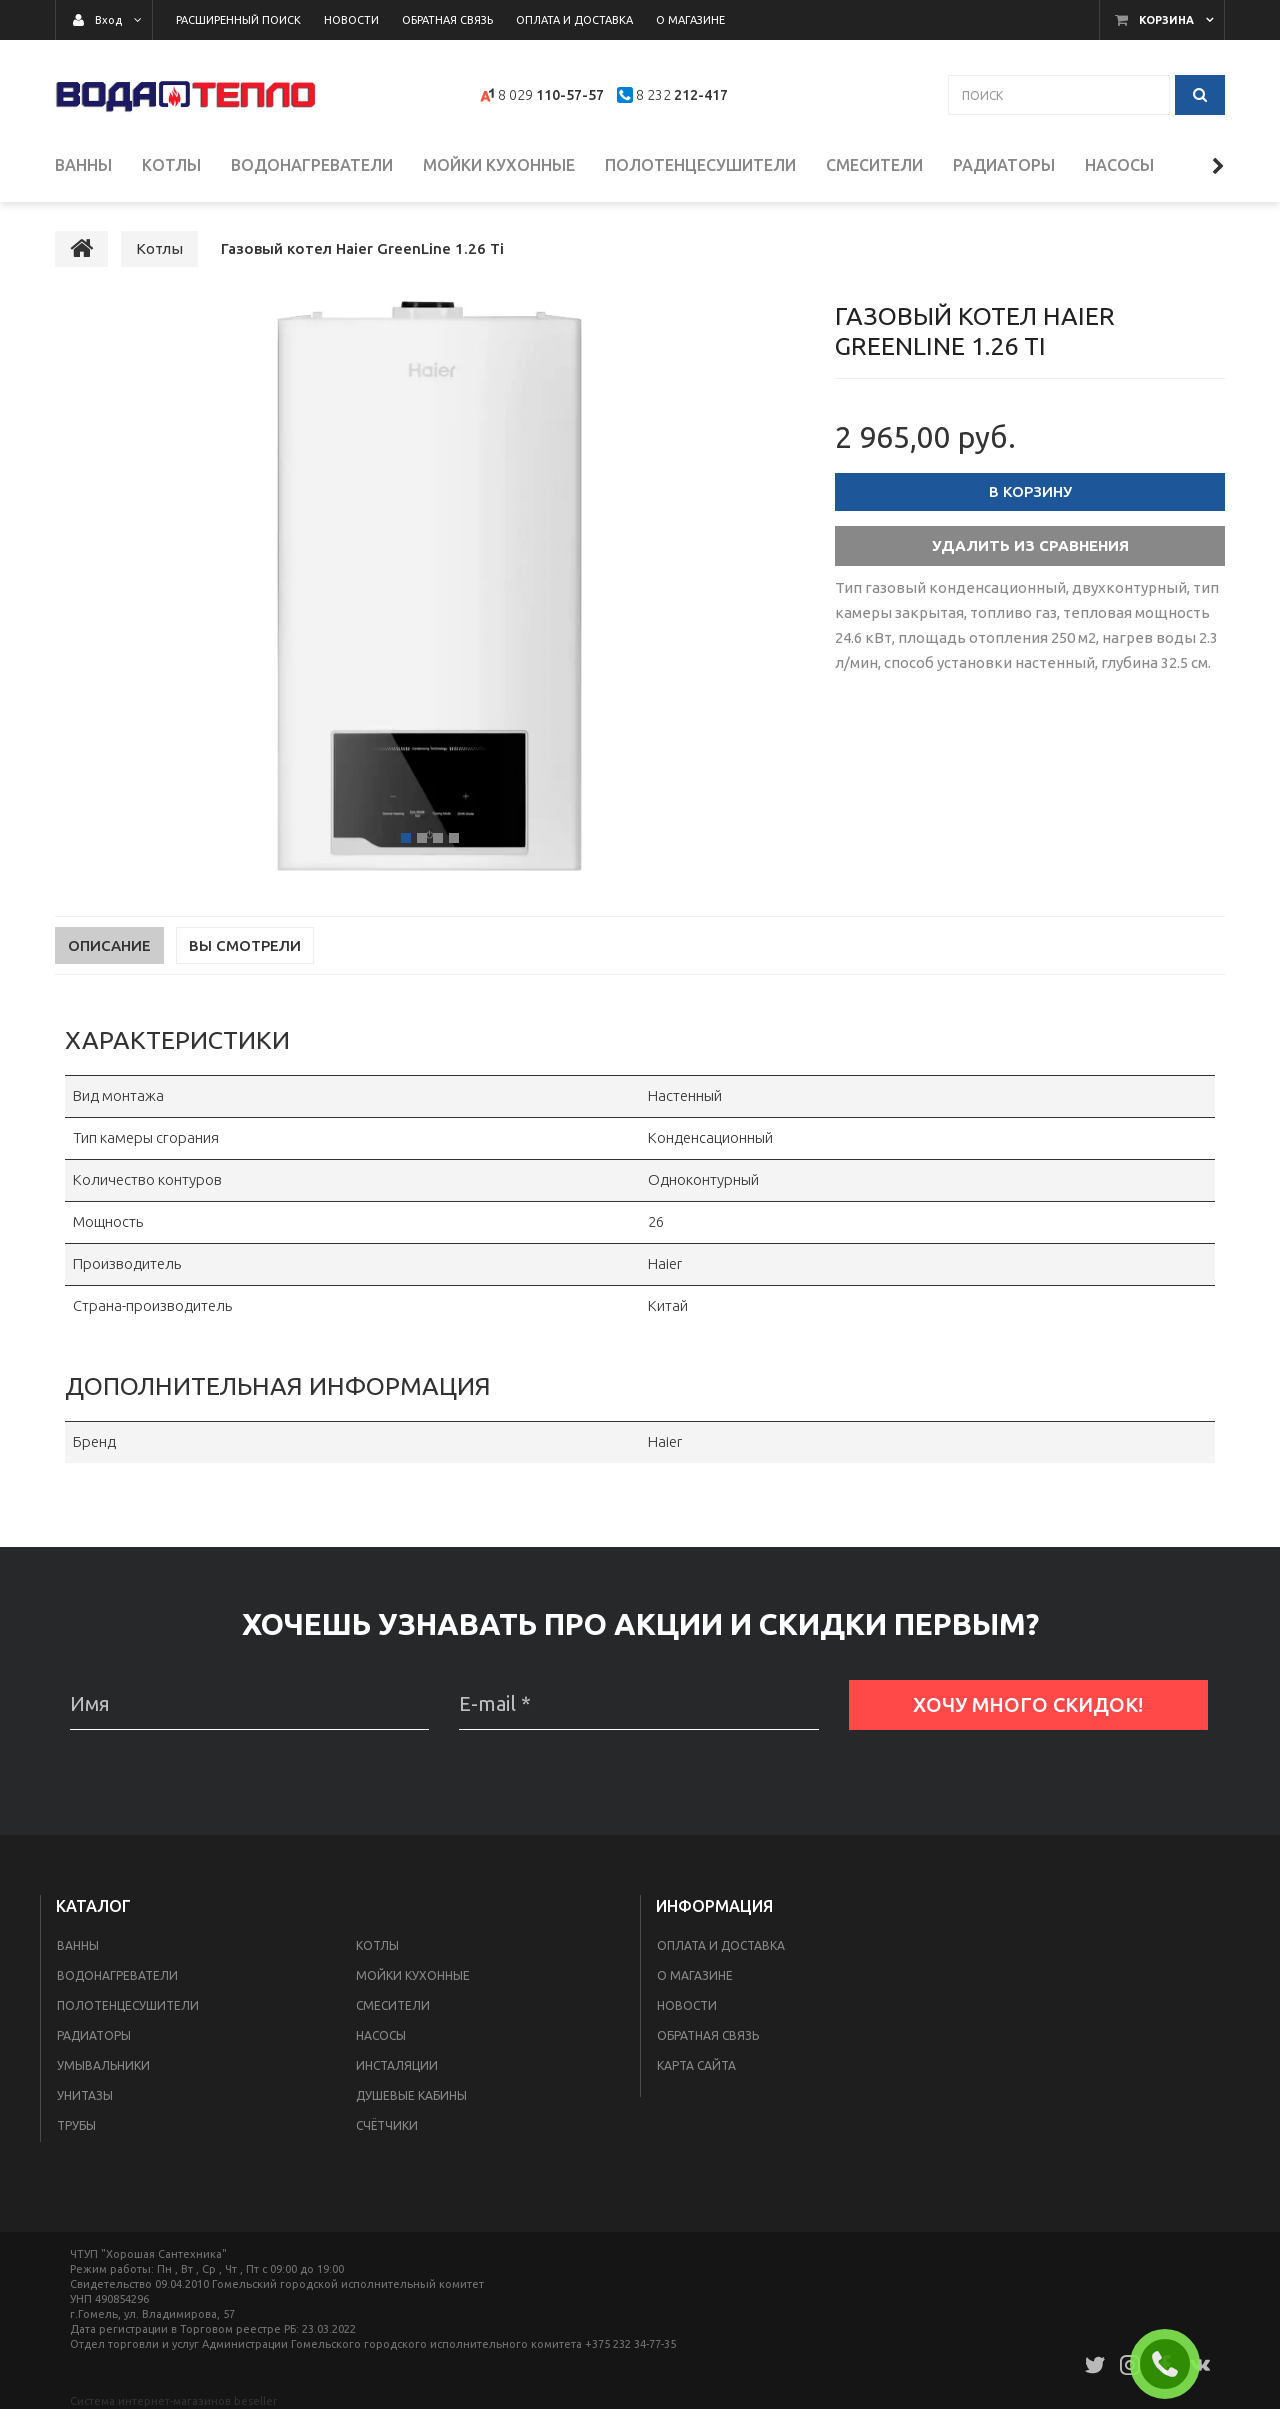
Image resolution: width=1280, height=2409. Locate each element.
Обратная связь (708, 2036)
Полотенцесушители (128, 2006)
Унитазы (85, 2096)
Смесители (393, 2006)
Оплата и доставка (721, 1946)
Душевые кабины (411, 2096)
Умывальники (103, 2066)
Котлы (377, 1946)
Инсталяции (397, 2066)
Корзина (1166, 20)
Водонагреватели (117, 1976)
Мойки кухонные (413, 1976)
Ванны (78, 1946)
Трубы (76, 2126)
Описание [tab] (109, 946)
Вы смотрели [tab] (245, 946)
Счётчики (387, 2126)
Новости (687, 2006)
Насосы (381, 2036)
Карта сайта (696, 2066)
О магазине (695, 1976)
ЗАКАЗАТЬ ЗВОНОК (1173, 2364)
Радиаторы (94, 2036)
